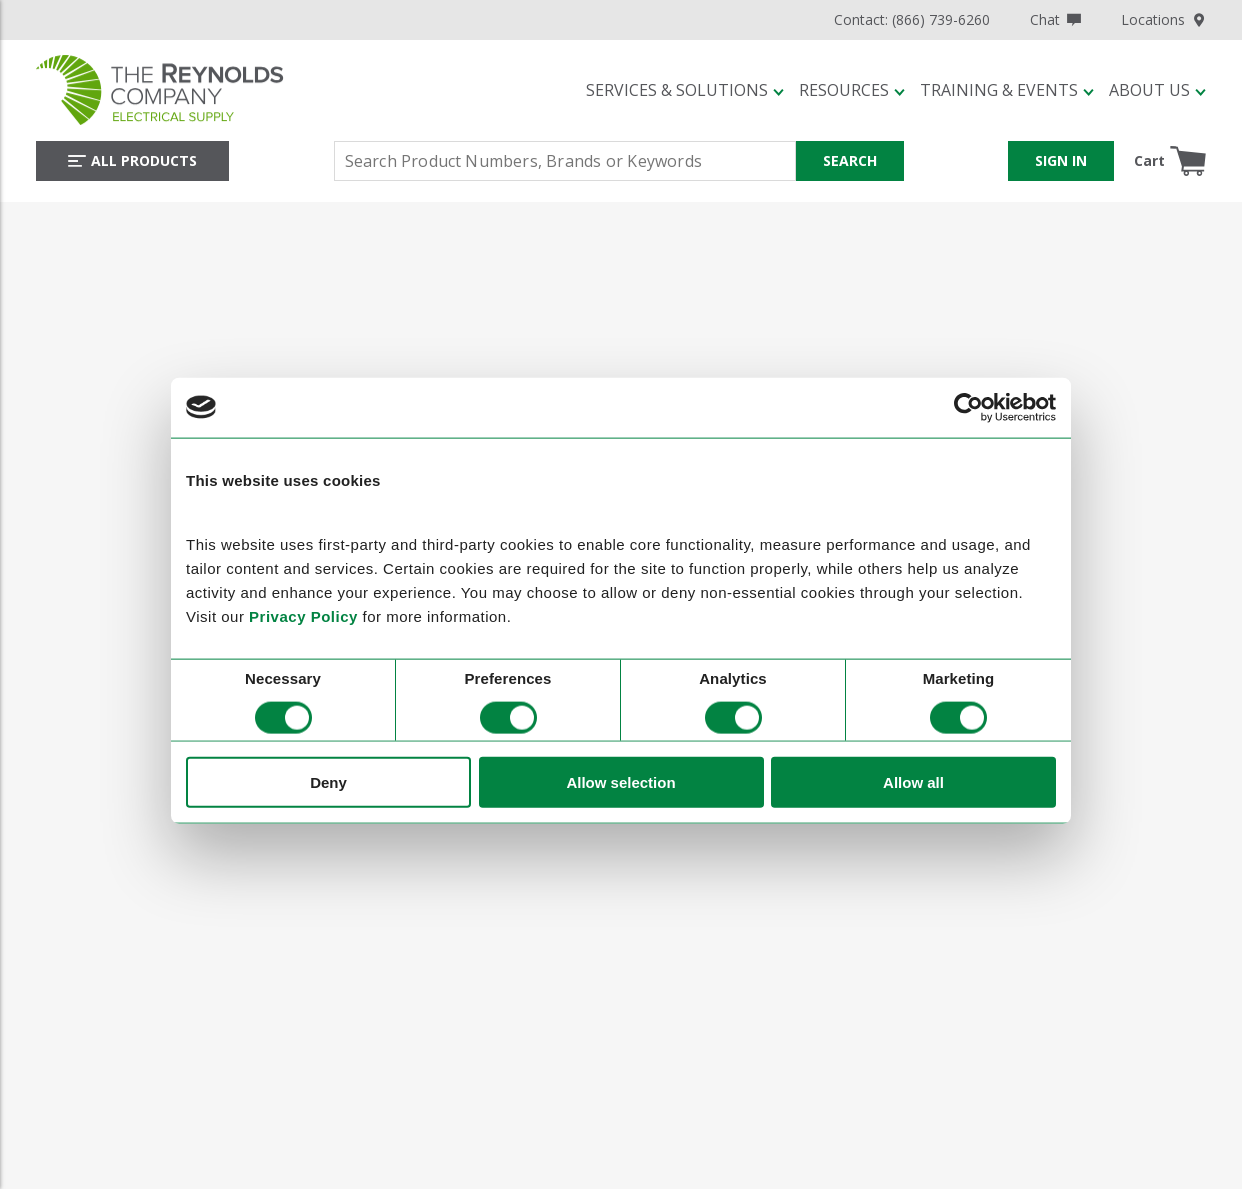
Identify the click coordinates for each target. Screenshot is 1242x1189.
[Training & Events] (1007, 90)
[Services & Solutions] (685, 90)
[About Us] (1157, 90)
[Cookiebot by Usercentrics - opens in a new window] (968, 407)
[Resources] (852, 90)
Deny (328, 782)
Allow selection (620, 782)
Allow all (913, 782)
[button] (685, 90)
